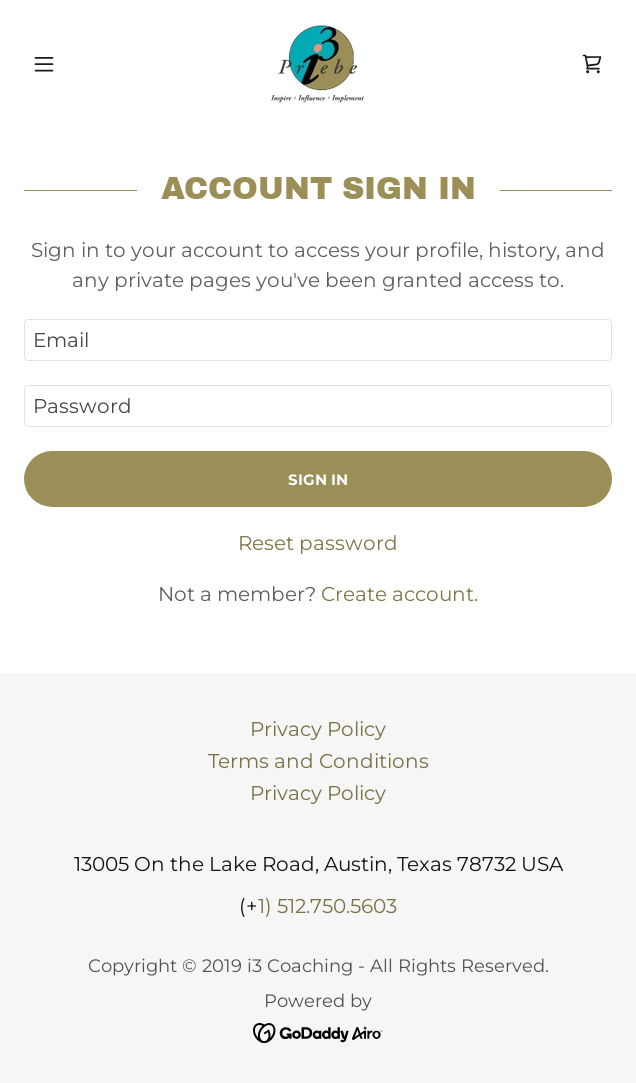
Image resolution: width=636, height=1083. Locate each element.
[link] (318, 64)
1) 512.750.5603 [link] (327, 906)
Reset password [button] (318, 543)
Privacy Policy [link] (318, 729)
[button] (68, 64)
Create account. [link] (399, 594)
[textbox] (318, 340)
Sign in (318, 479)
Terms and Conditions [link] (318, 761)
